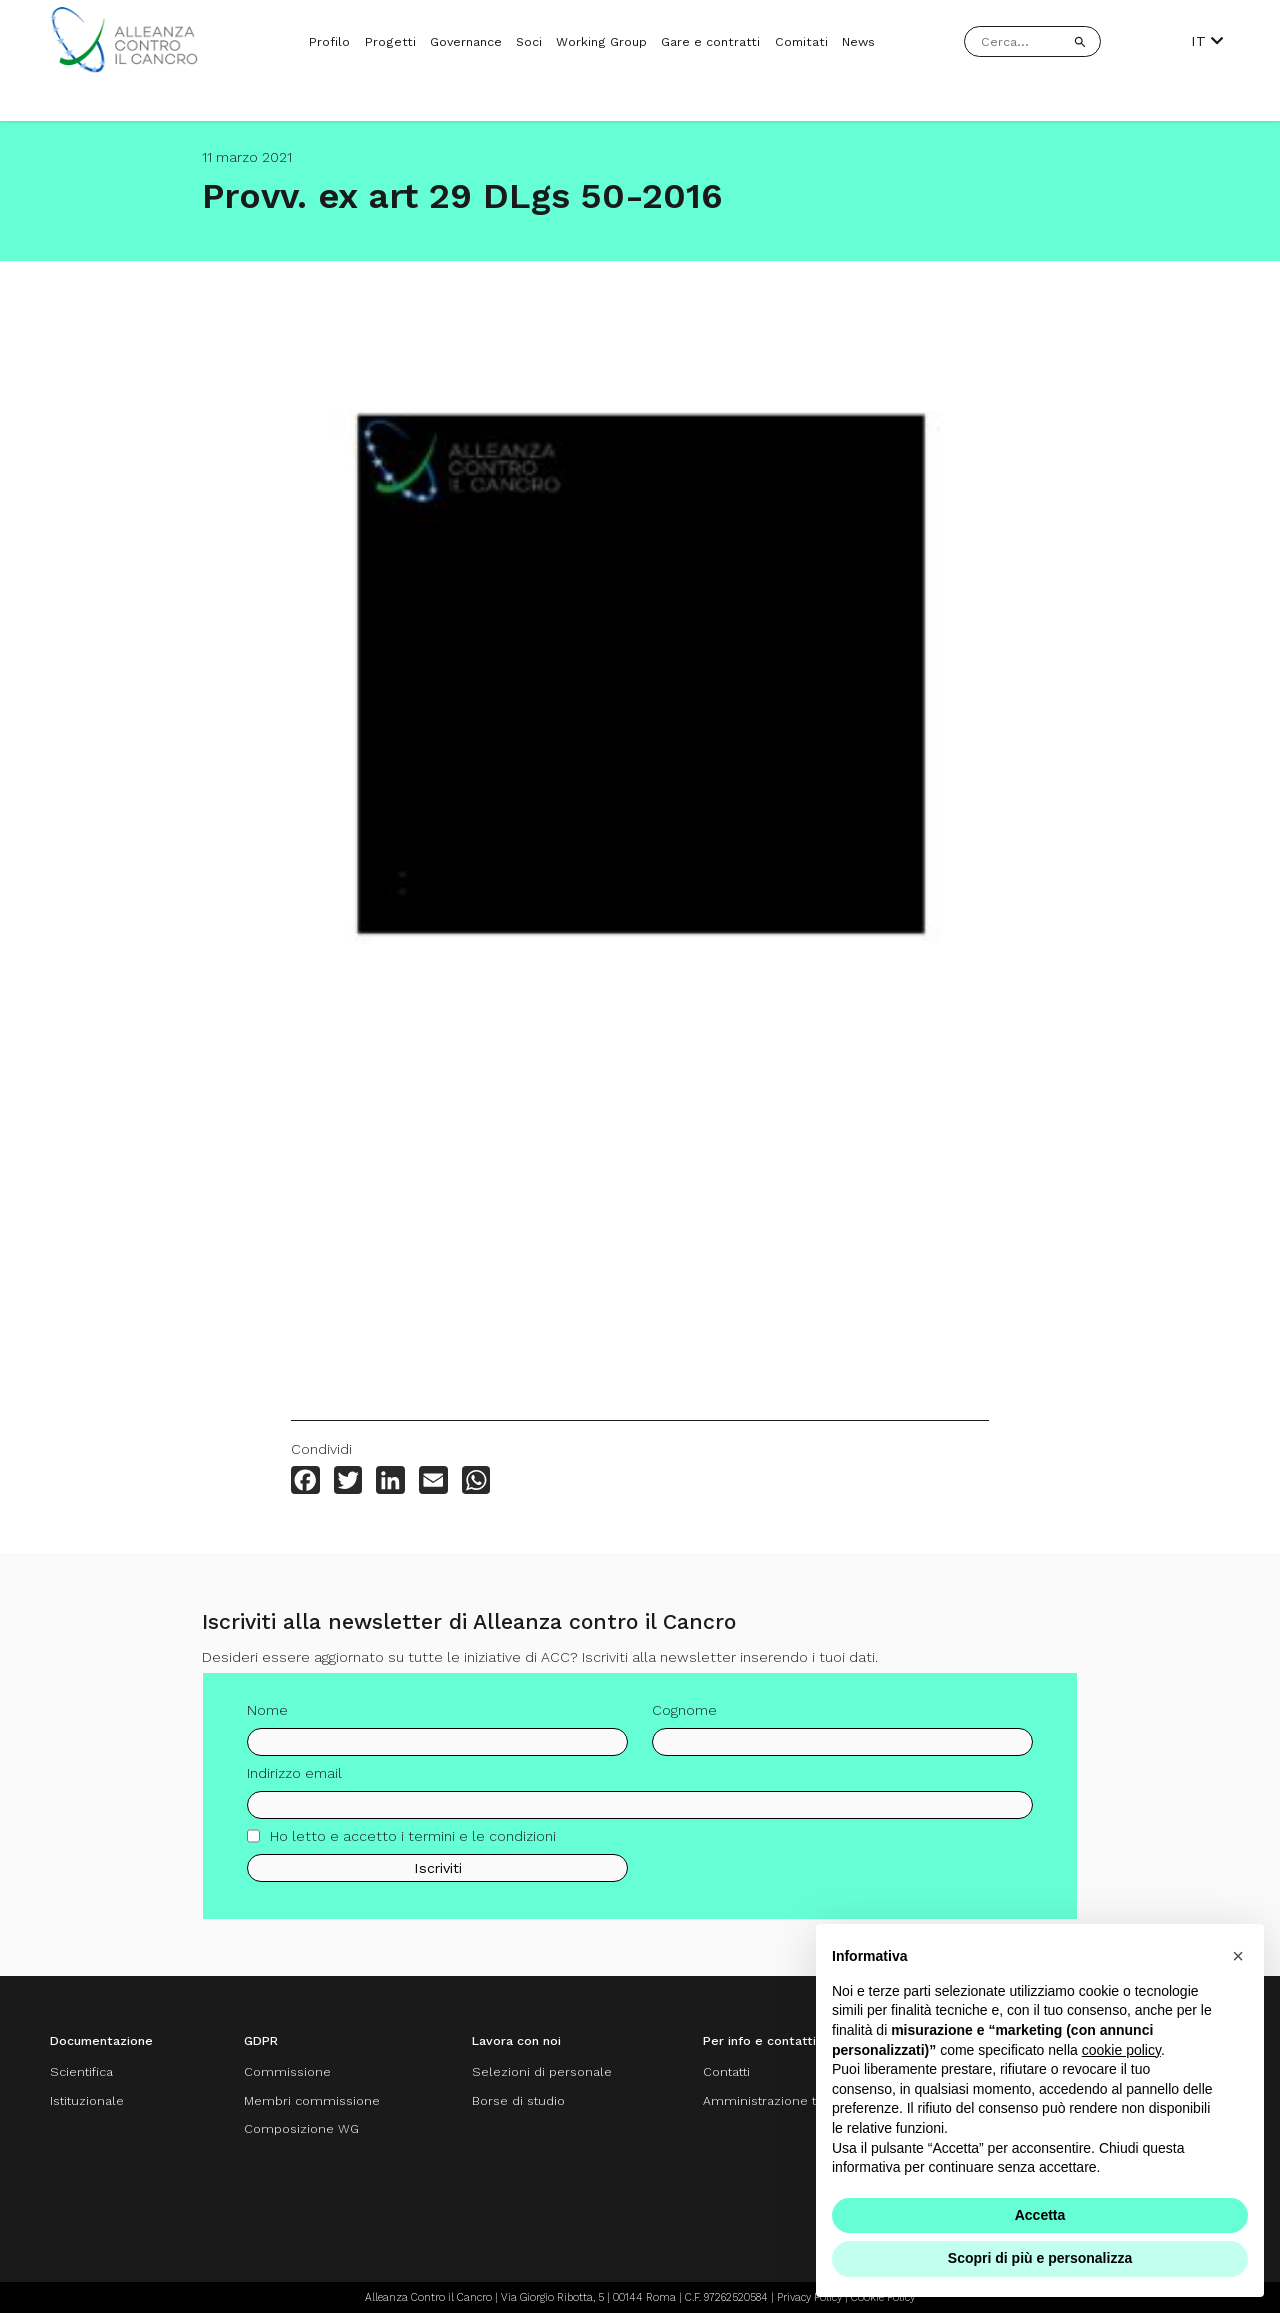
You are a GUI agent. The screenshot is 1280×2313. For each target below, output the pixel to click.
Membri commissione (312, 2100)
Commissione (287, 2071)
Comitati (801, 41)
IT (1207, 41)
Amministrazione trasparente (793, 2100)
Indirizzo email (294, 1780)
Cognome (684, 1717)
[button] (1238, 1956)
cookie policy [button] (1121, 2050)
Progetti (390, 41)
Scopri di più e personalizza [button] (1040, 2258)
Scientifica (81, 2071)
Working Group (601, 41)
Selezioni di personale (542, 2071)
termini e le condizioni (482, 1843)
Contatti (726, 2071)
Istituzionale (87, 2100)
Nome (267, 1717)
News (858, 41)
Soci (529, 41)
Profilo (329, 41)
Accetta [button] (1040, 2215)
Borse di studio (518, 2100)
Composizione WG (301, 2128)
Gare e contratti (710, 41)
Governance (466, 41)
